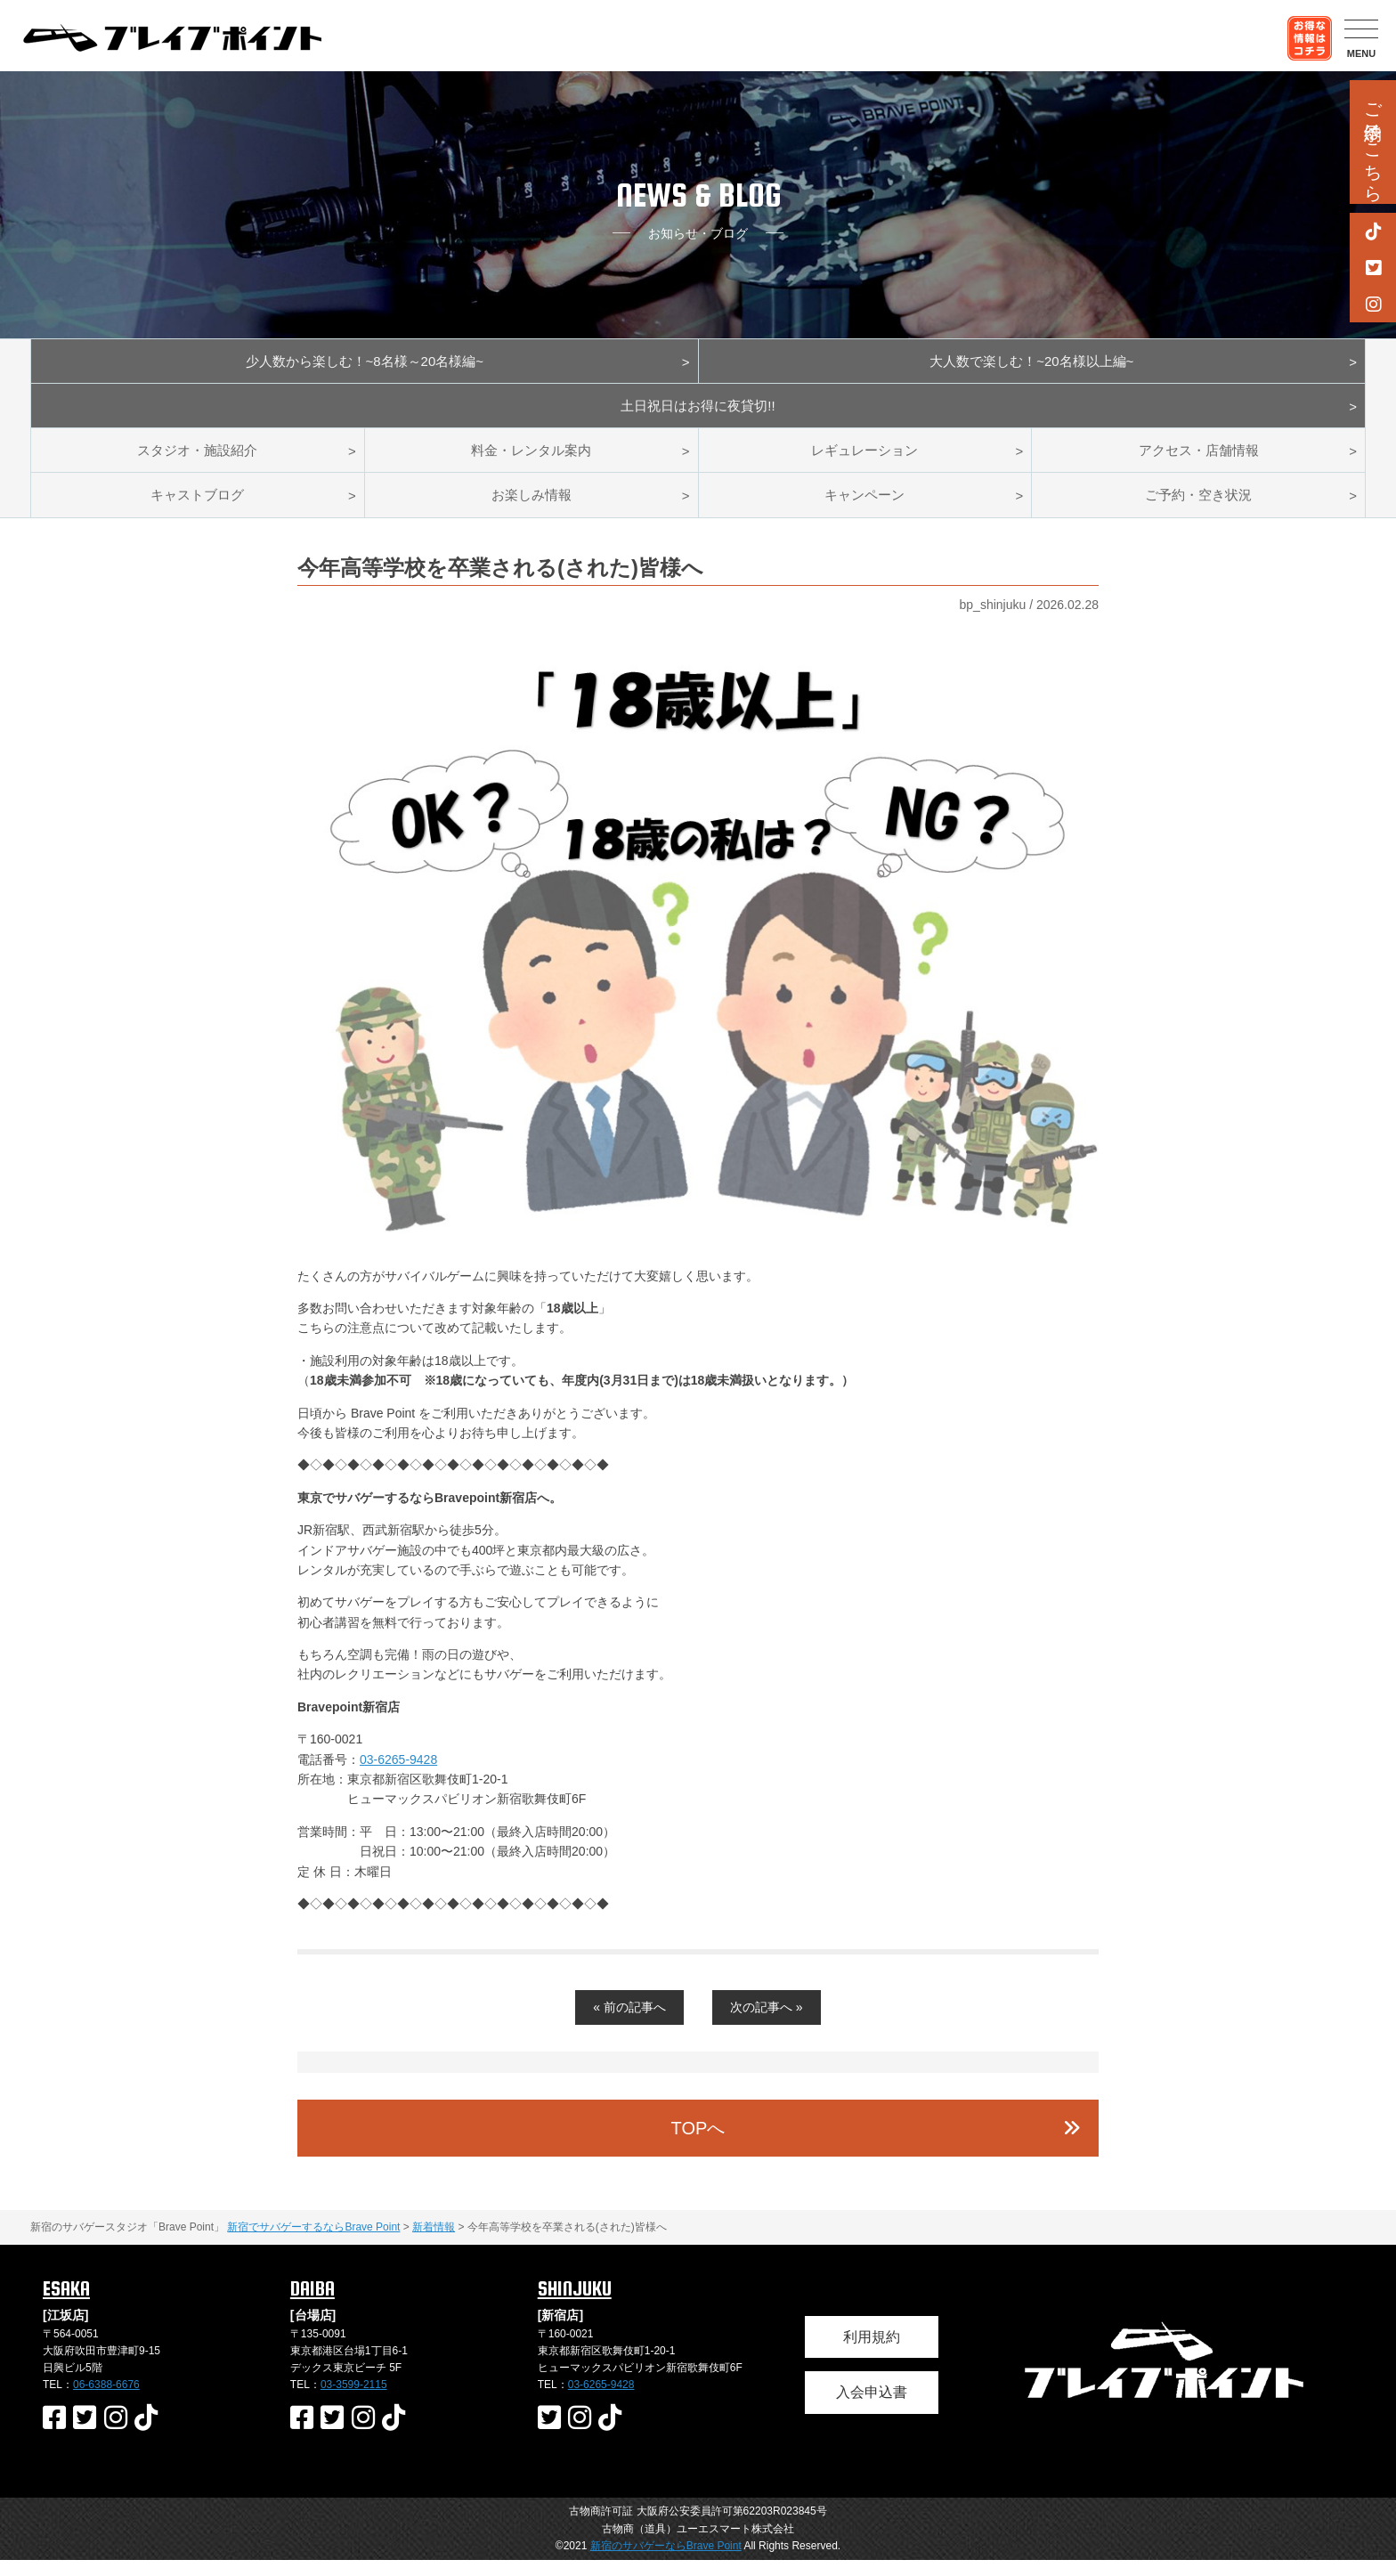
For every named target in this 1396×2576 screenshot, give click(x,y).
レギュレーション (864, 459)
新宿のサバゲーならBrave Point (666, 2562)
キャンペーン (864, 508)
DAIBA (312, 2304)
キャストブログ (198, 508)
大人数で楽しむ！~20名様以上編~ (1031, 362)
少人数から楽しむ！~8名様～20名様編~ (364, 362)
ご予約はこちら (1373, 142)
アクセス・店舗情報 (1198, 459)
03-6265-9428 (398, 1774)
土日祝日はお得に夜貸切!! (698, 411)
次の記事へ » (766, 2023)
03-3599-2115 (354, 2400)
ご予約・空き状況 (1198, 508)
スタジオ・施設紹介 (198, 459)
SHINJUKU (575, 2304)
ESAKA (66, 2304)
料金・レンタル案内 (531, 459)
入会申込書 (871, 2408)
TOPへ (698, 2144)
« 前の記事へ (629, 2023)
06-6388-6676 (106, 2400)
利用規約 (871, 2352)
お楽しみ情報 (531, 508)
